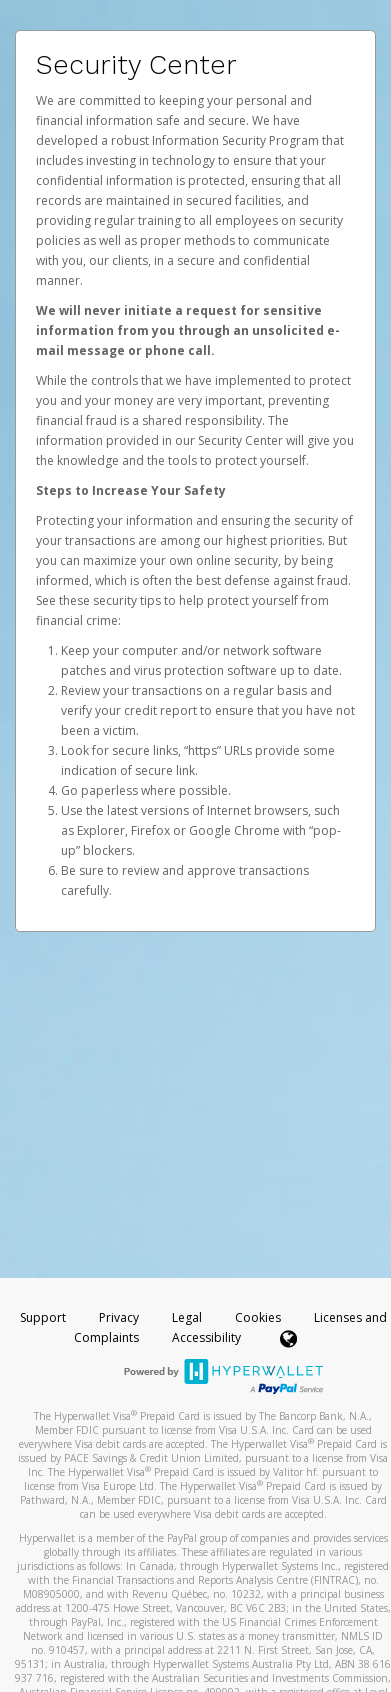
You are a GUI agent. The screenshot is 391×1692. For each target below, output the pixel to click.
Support (43, 1317)
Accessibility (206, 1337)
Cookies (258, 1317)
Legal (187, 1317)
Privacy (119, 1317)
